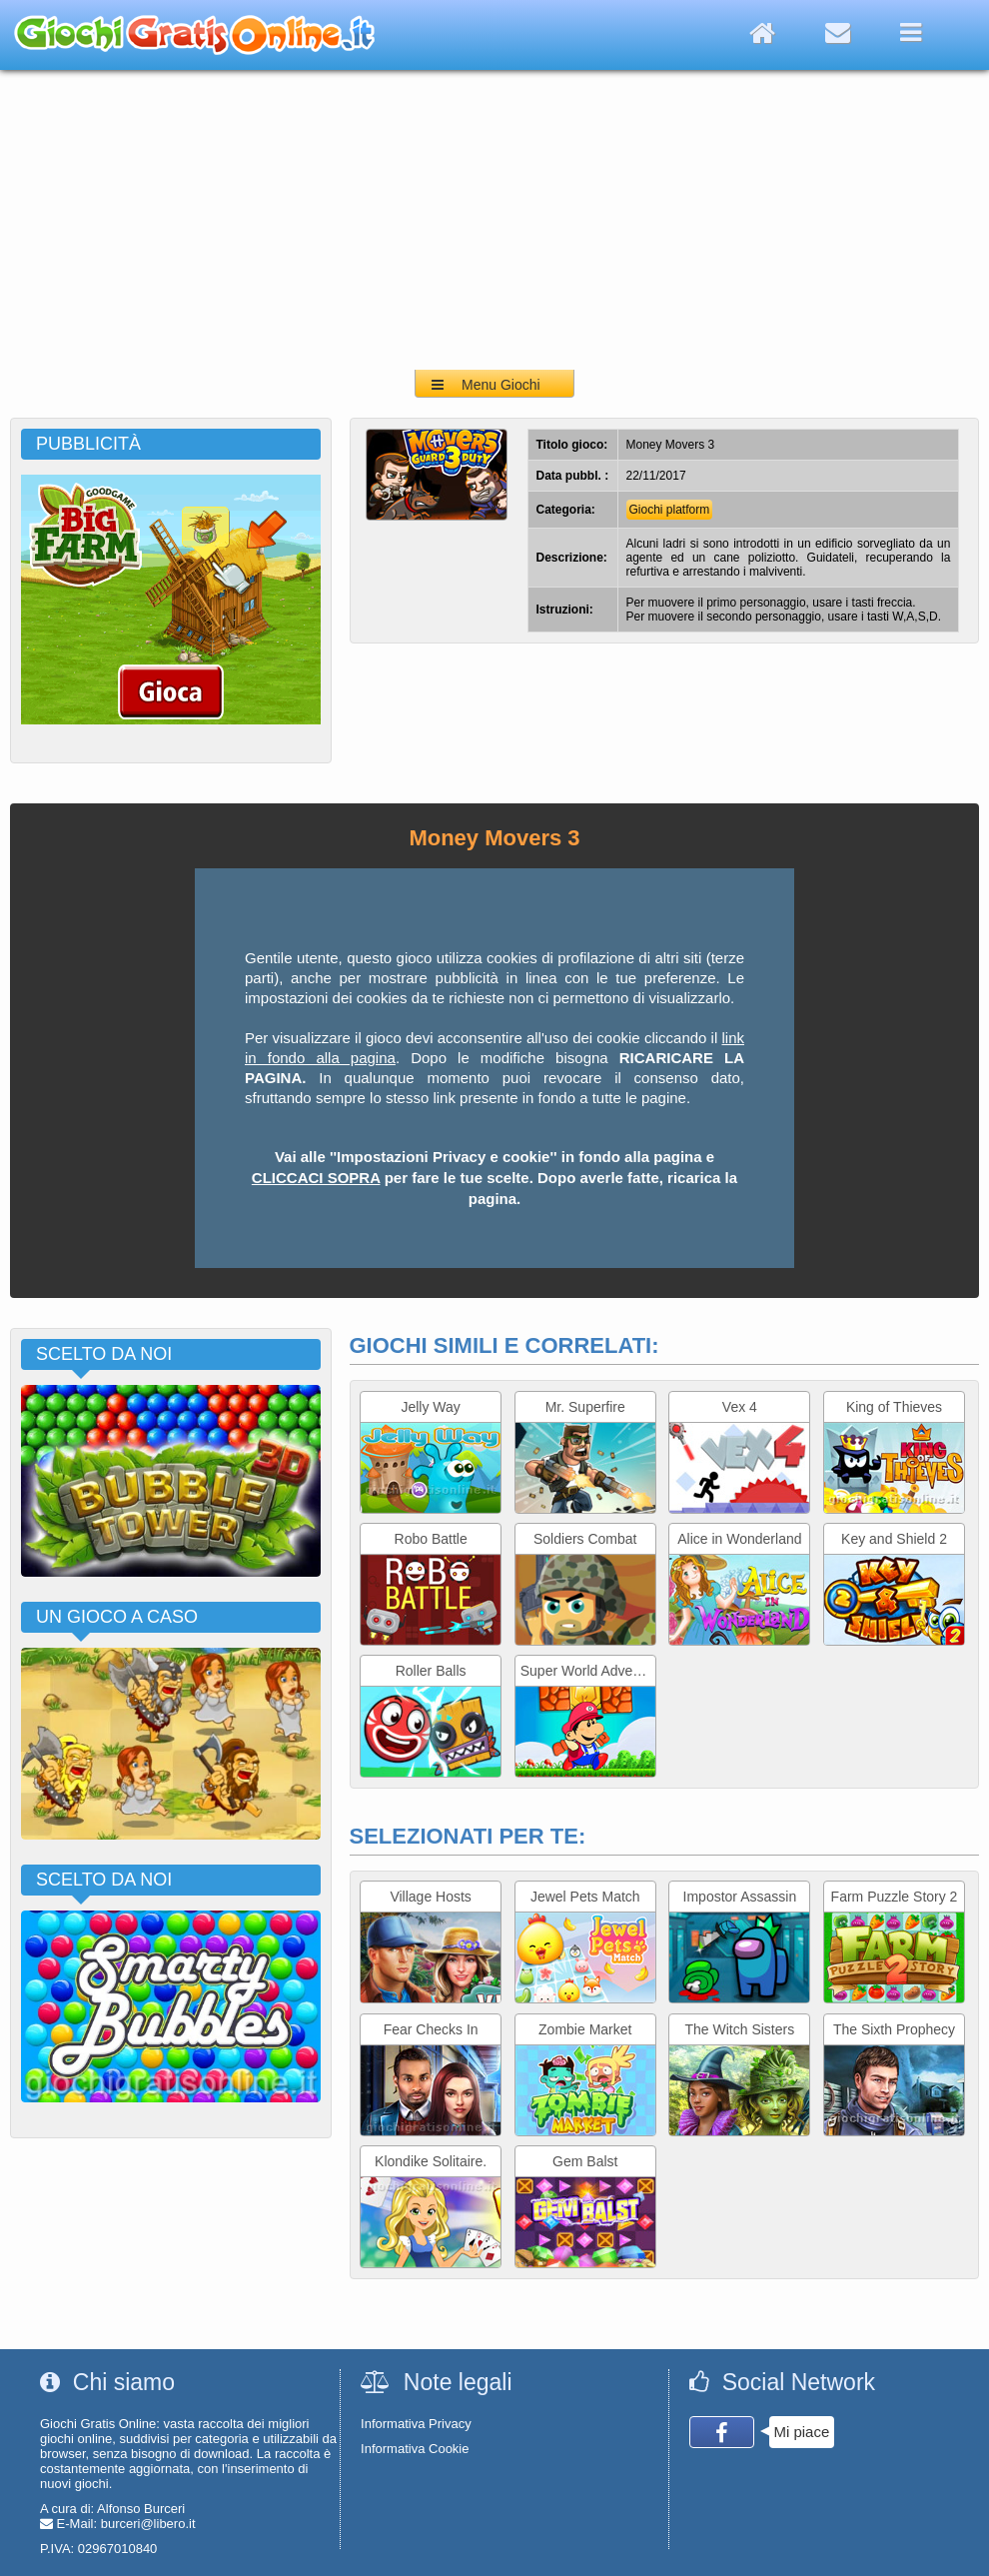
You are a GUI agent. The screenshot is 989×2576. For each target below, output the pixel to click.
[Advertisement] (494, 220)
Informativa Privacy (416, 2423)
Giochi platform (669, 510)
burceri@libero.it (148, 2523)
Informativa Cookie (415, 2448)
